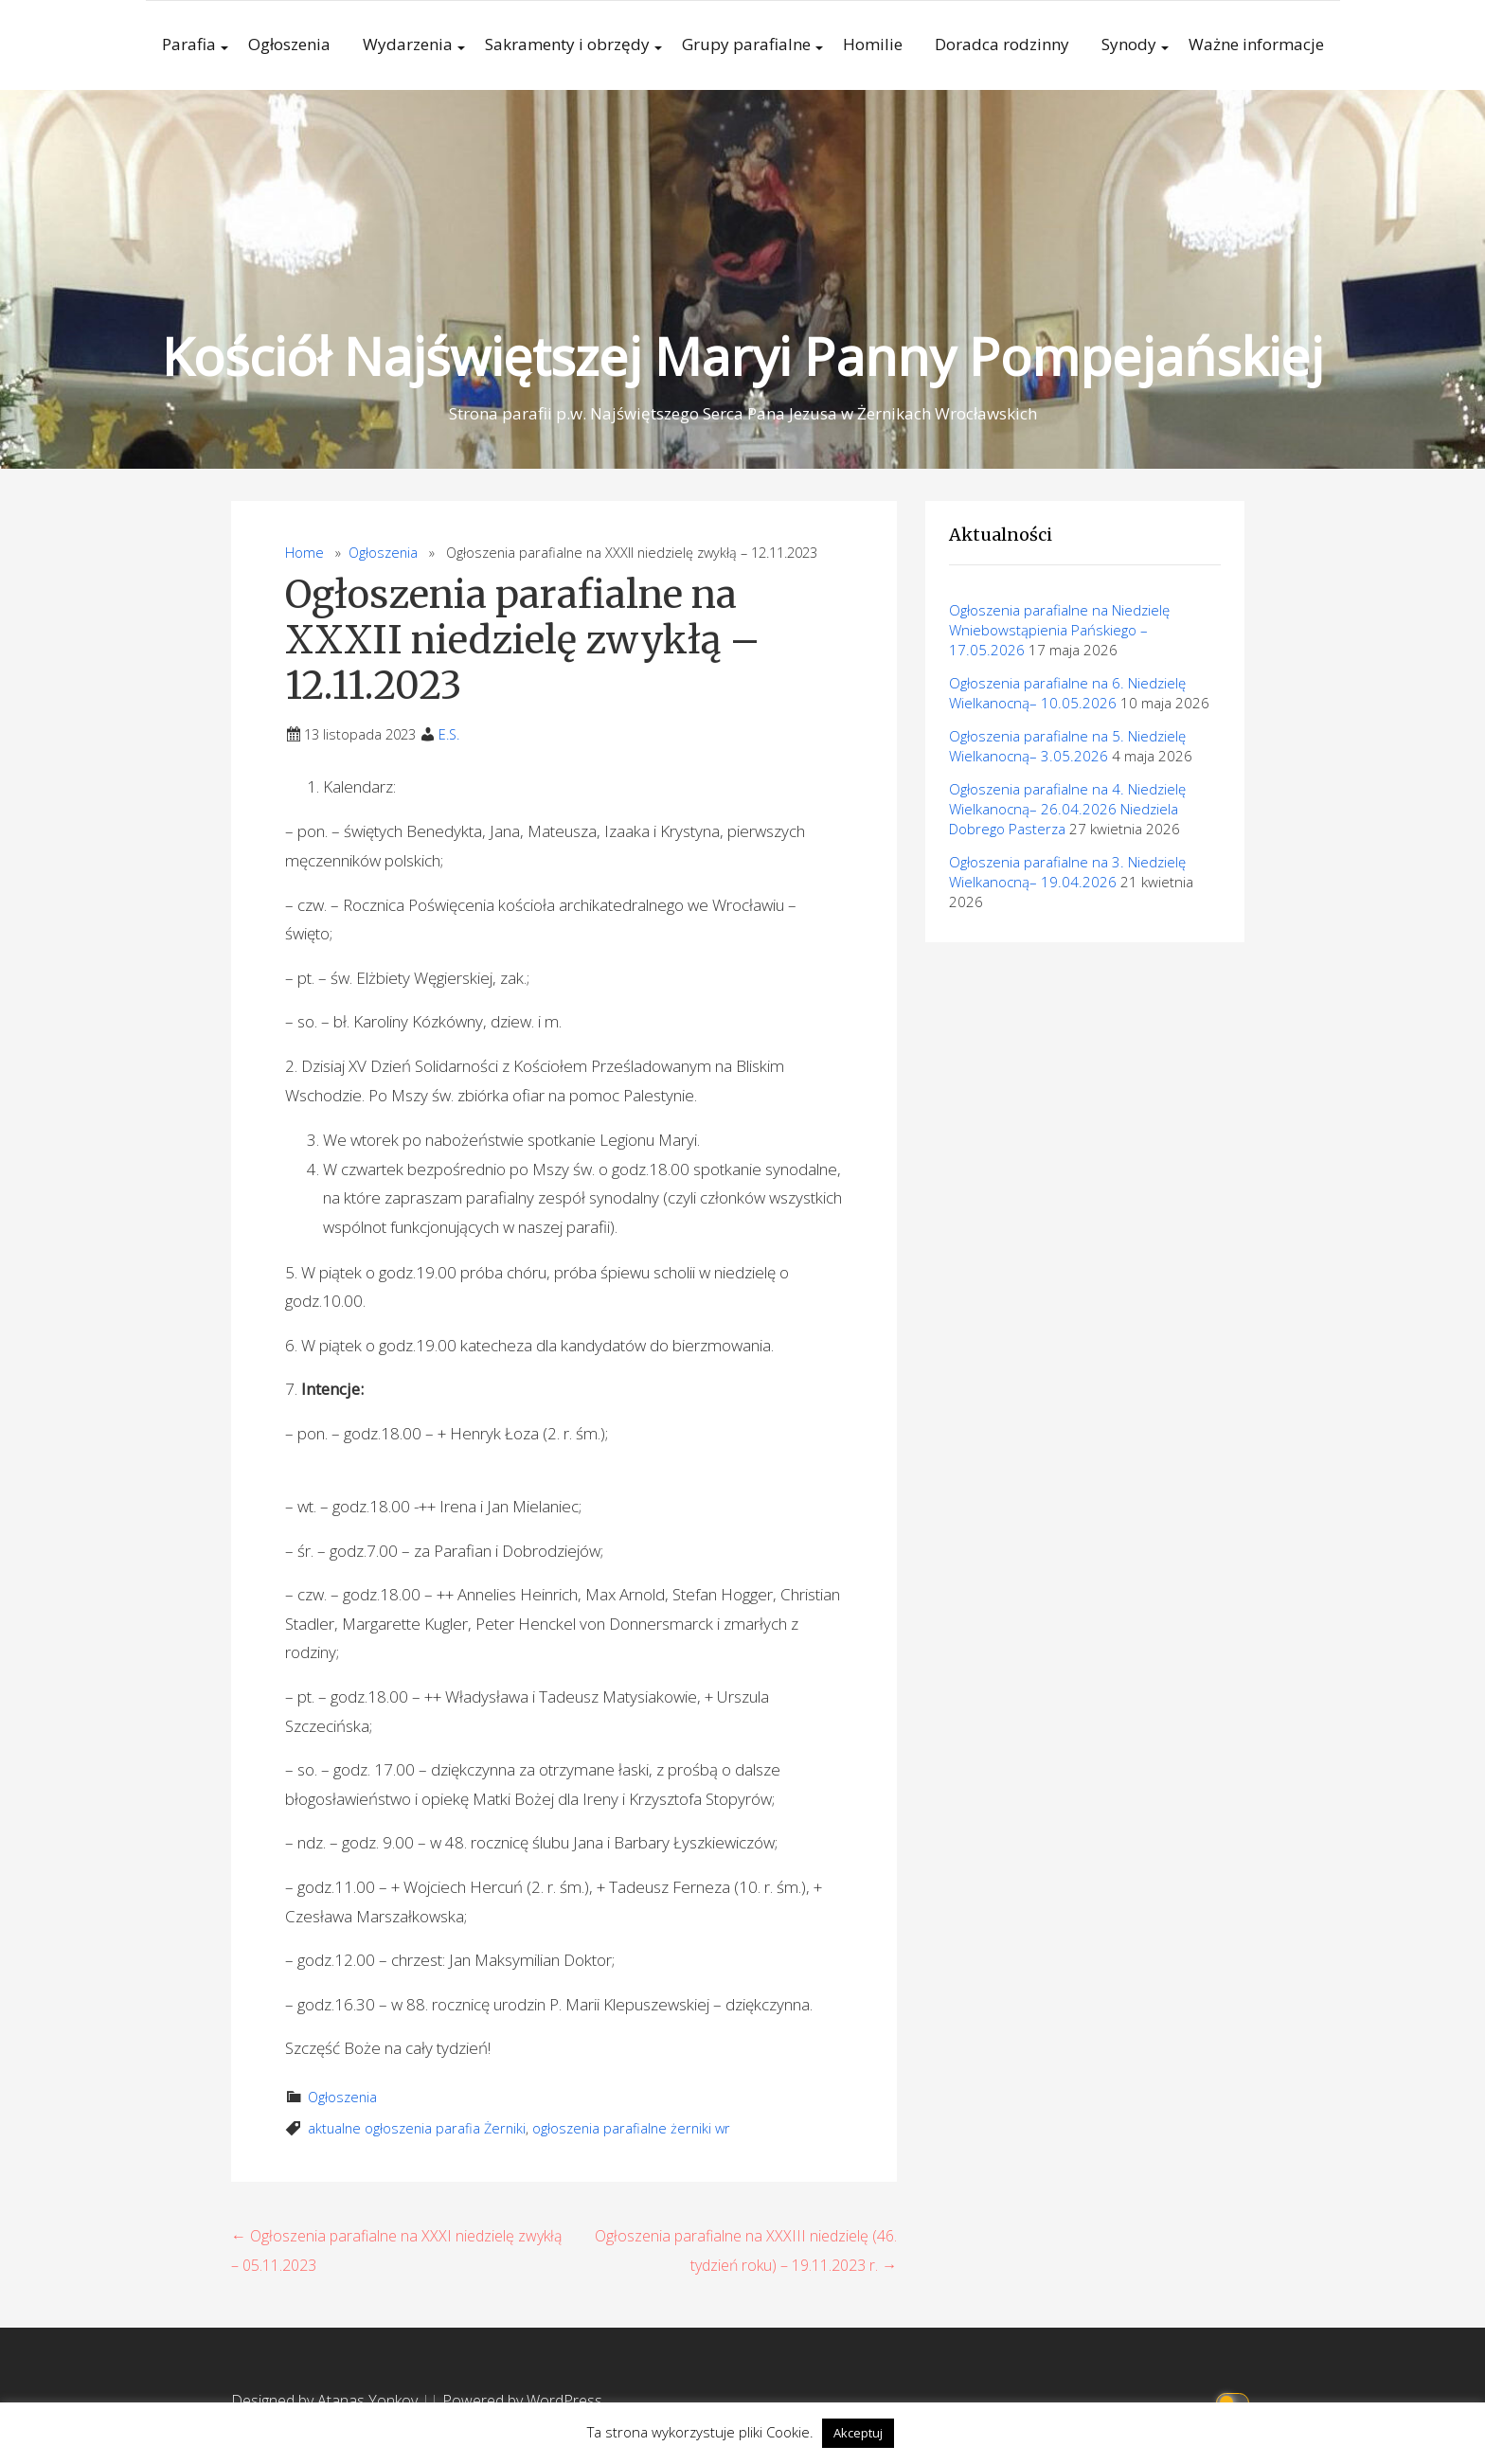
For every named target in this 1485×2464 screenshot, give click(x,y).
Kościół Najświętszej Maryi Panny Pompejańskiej (742, 355)
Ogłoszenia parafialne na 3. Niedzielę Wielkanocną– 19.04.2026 (1067, 871)
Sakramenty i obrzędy (567, 44)
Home (304, 553)
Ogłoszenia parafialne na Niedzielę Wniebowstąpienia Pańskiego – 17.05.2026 (1059, 629)
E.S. (448, 734)
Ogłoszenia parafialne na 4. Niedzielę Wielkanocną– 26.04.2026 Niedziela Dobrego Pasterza (1067, 808)
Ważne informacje (1256, 44)
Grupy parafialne (746, 44)
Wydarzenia (408, 44)
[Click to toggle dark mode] (1235, 2401)
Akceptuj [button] (858, 2432)
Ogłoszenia (289, 44)
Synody (1128, 44)
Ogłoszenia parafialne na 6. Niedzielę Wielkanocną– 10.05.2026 (1067, 692)
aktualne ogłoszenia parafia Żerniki (417, 2128)
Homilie (873, 44)
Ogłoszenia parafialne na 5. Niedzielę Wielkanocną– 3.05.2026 (1067, 745)
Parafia (189, 44)
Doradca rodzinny (1002, 44)
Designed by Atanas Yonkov (326, 2400)
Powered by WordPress (522, 2400)
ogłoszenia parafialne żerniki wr (631, 2128)
